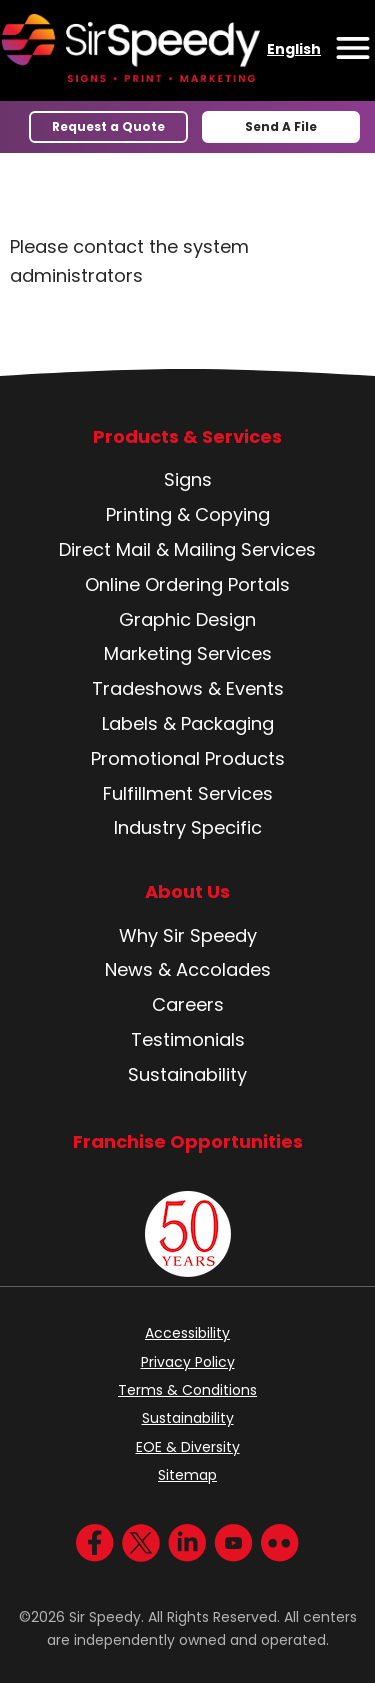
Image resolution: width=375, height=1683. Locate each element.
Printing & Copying (188, 514)
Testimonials (188, 1039)
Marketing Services (188, 653)
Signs (188, 479)
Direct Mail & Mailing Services (187, 549)
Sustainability (187, 1074)
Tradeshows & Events (188, 688)
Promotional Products (188, 758)
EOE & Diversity (188, 1447)
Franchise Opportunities (188, 1141)
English (294, 49)
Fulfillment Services (188, 793)
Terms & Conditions (187, 1390)
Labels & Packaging (188, 723)
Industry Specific (188, 827)
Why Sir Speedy (188, 935)
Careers (188, 1004)
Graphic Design (187, 619)
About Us (187, 892)
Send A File (281, 126)
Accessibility (187, 1333)
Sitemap (187, 1475)
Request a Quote (108, 126)
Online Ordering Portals (187, 584)
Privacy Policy (188, 1362)
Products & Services (187, 437)
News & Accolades (188, 969)
